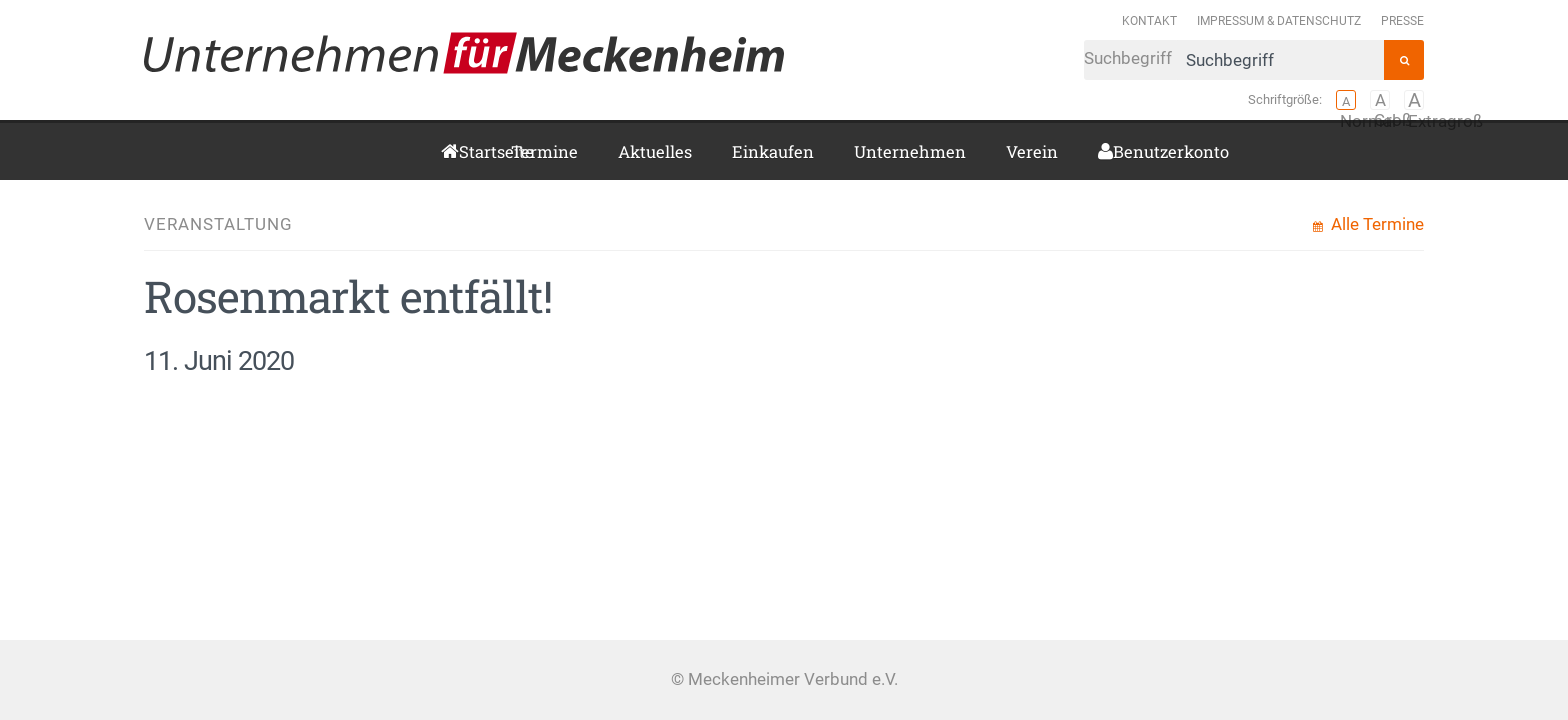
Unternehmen (910, 151)
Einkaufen (773, 151)
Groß (1380, 100)
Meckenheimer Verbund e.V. (464, 53)
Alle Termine (1375, 224)
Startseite (465, 151)
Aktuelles (655, 151)
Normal (1346, 100)
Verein (1032, 151)
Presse (1402, 20)
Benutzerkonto (1120, 151)
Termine (544, 151)
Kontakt (1149, 20)
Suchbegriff (1234, 60)
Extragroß (1414, 100)
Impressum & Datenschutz (1279, 20)
